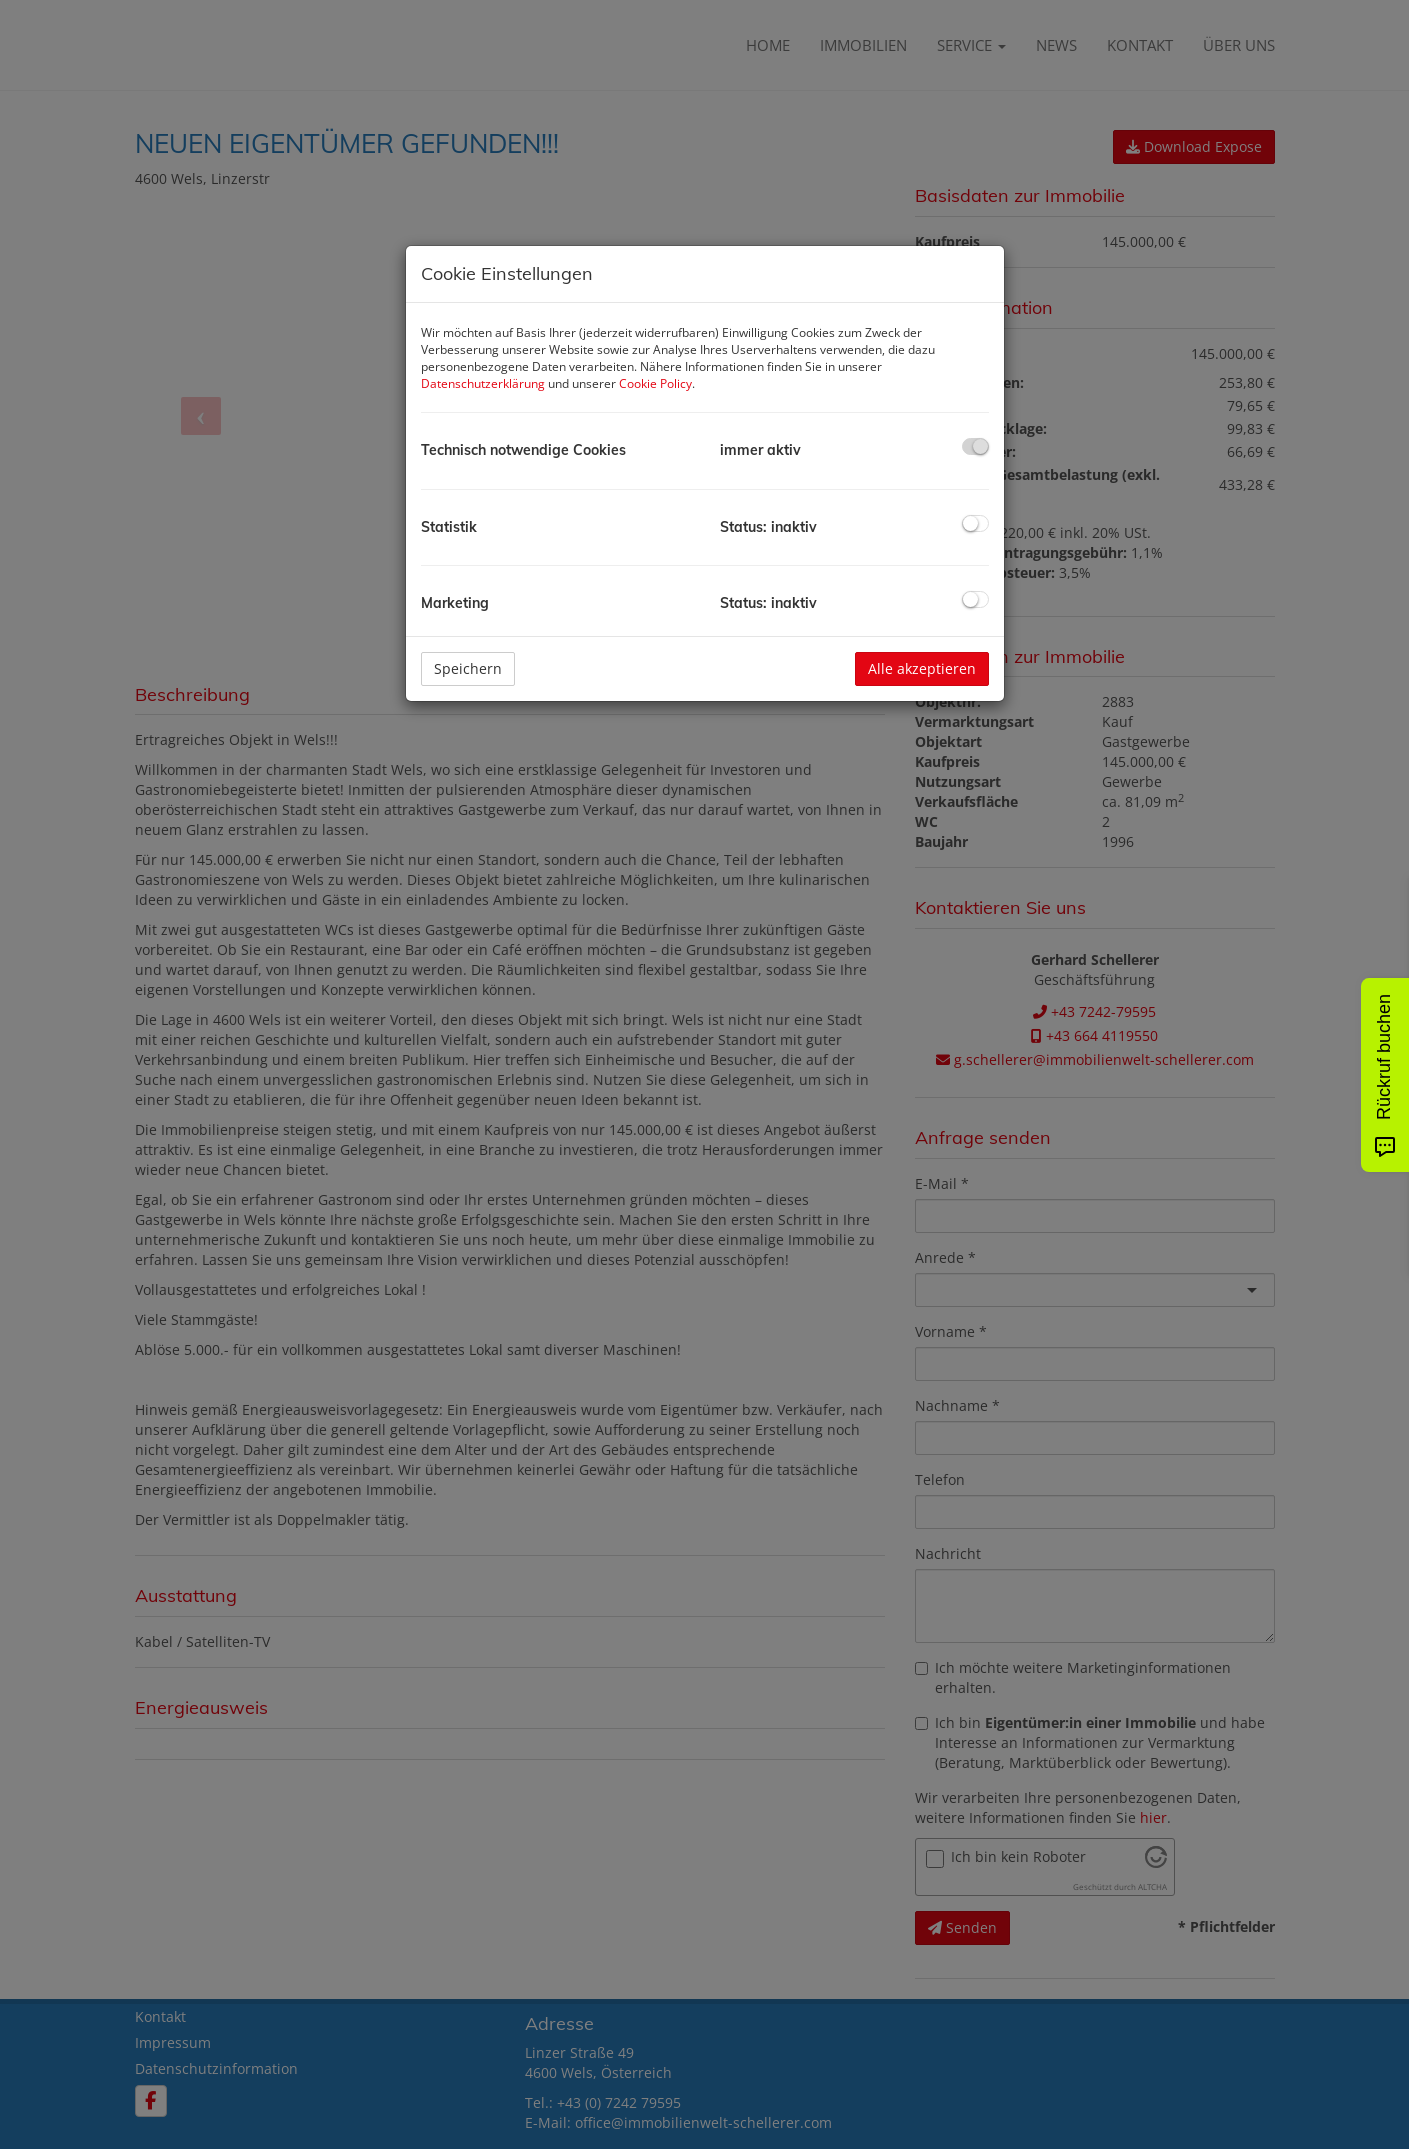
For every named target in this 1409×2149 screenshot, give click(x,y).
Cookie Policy (655, 383)
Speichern (468, 668)
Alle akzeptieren (922, 668)
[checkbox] (975, 446)
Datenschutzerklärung (483, 383)
